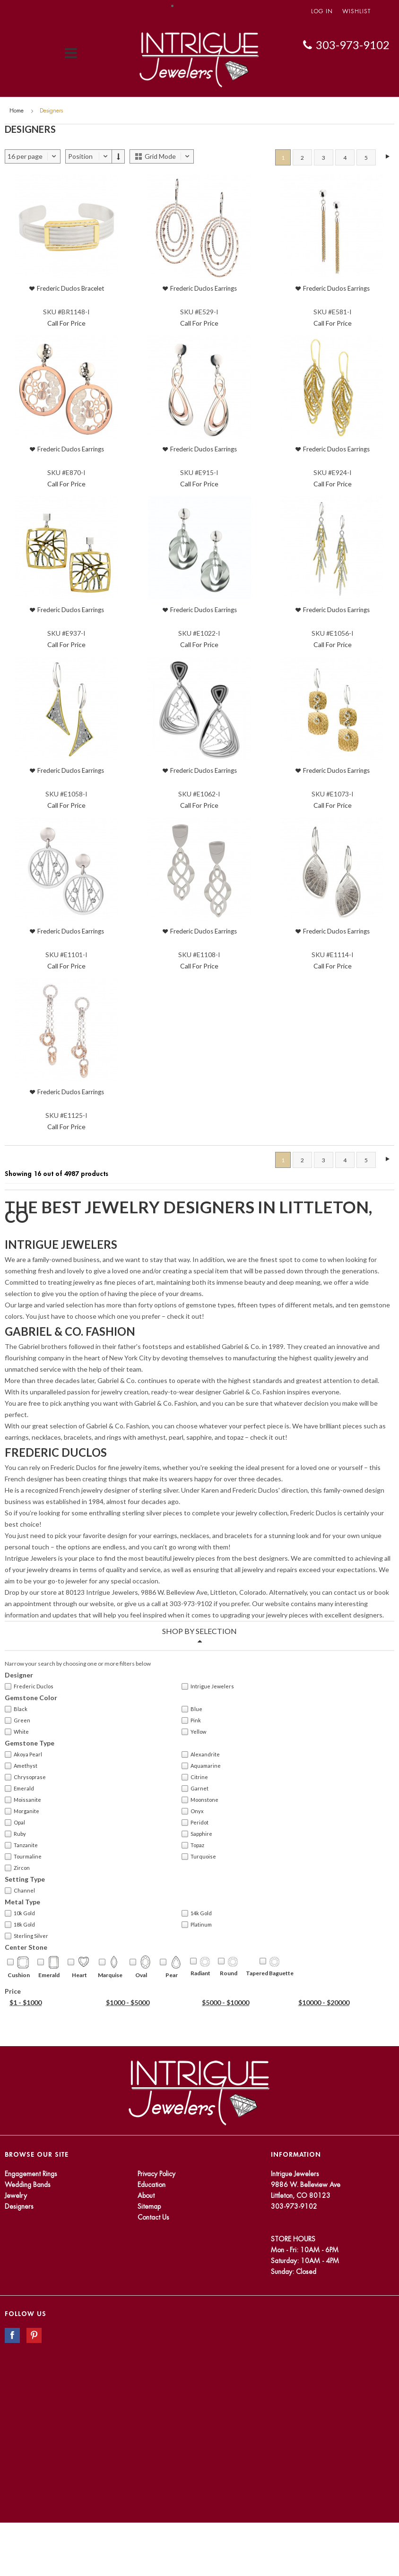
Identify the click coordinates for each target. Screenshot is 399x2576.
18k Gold (20, 1924)
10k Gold (20, 1913)
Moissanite (23, 1800)
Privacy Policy (156, 2173)
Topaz (193, 1845)
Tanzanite (21, 1845)
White (17, 1732)
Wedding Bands (28, 2184)
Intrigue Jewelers (208, 1686)
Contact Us (153, 2217)
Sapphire (197, 1834)
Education (151, 2184)
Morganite (22, 1811)
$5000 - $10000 (225, 2002)
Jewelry (16, 2195)
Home (16, 110)
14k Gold (197, 1913)
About (146, 2195)
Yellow (194, 1732)
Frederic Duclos (29, 1686)
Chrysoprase (25, 1777)
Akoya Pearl (23, 1754)
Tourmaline (23, 1856)
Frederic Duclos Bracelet (70, 288)
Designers (19, 2206)
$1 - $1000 (25, 2002)
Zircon (17, 1868)
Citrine (195, 1777)
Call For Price (66, 323)
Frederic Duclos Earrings (203, 288)
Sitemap (149, 2206)
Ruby (15, 1834)
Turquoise (199, 1856)
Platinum (197, 1924)
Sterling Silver (26, 1936)
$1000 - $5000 (127, 2002)
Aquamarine (201, 1766)
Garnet (195, 1788)
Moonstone (200, 1800)
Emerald (19, 1788)
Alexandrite (201, 1754)
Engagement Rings (31, 2173)
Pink (191, 1720)
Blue (192, 1709)
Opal (15, 1822)
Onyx (193, 1811)
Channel (20, 1890)
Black (16, 1709)
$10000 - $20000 (323, 2002)
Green (17, 1720)
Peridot (195, 1822)
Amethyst (21, 1766)
